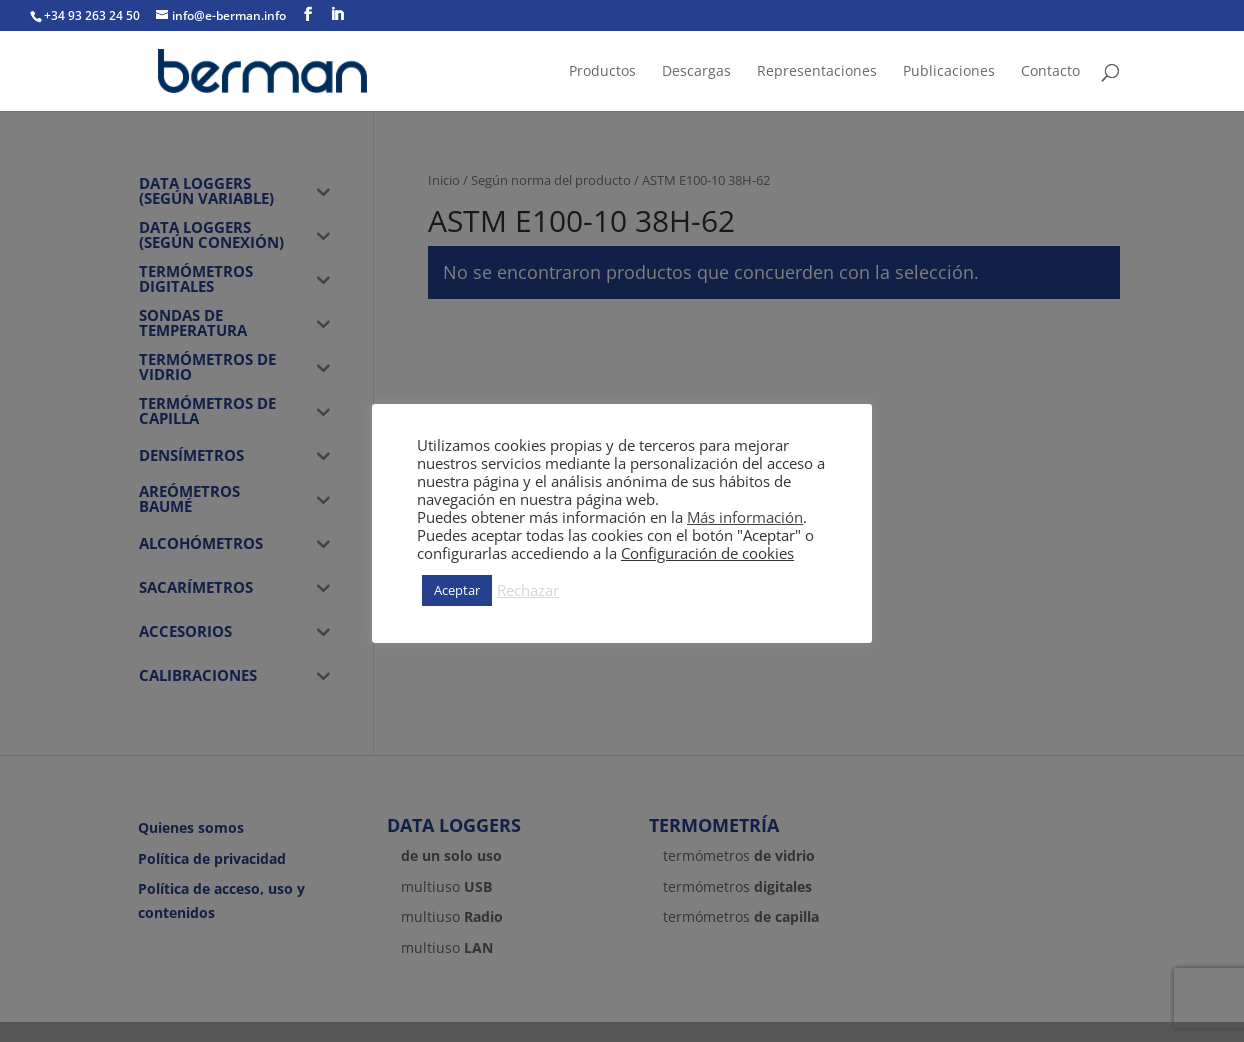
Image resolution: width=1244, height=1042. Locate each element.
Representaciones (817, 72)
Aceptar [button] (457, 590)
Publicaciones (949, 72)
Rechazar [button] (528, 590)
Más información (745, 517)
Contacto (1050, 72)
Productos (602, 72)
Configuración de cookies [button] (707, 553)
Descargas (696, 72)
